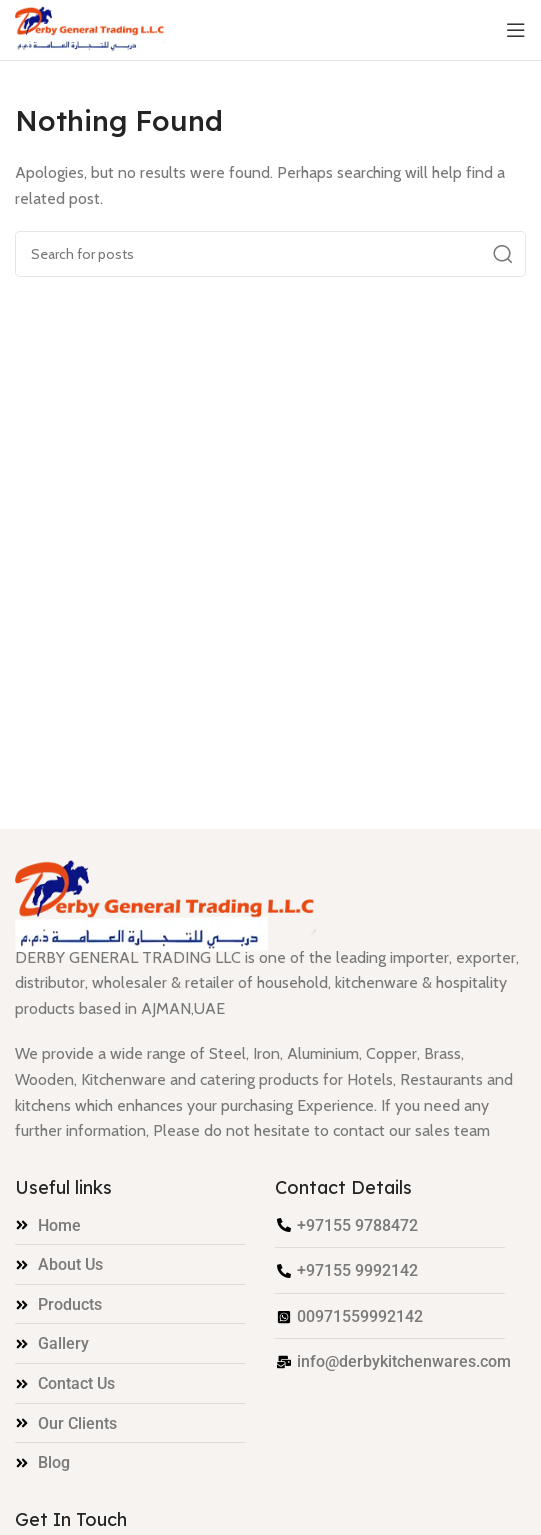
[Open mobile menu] (516, 30)
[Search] (270, 254)
